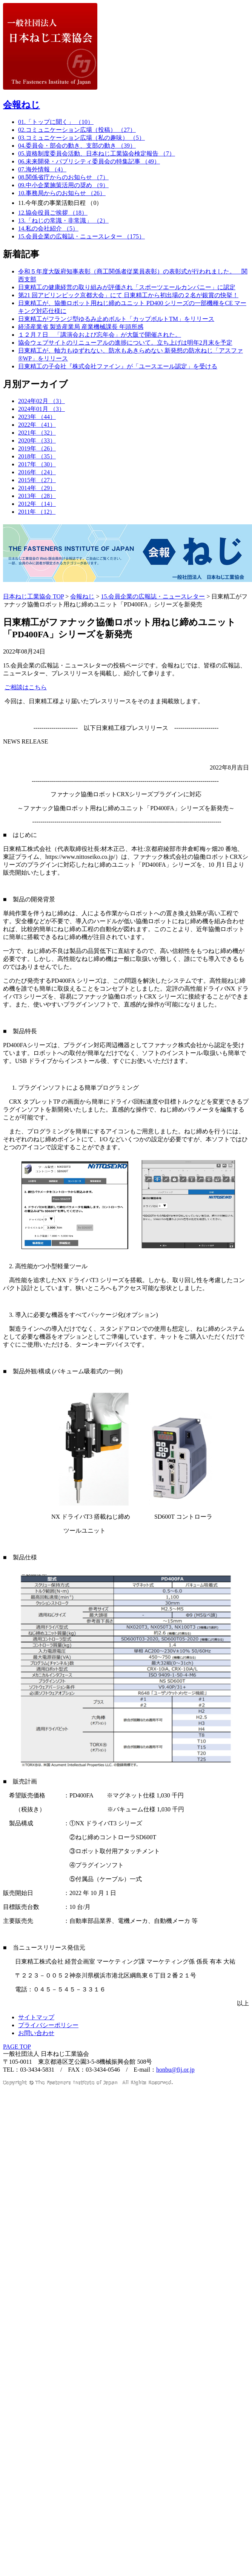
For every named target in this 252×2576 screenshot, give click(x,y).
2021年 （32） (37, 432)
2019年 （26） (37, 448)
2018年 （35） (37, 456)
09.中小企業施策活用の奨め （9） (63, 185)
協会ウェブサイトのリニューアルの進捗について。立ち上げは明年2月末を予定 (125, 342)
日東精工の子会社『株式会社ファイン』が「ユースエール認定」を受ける (117, 366)
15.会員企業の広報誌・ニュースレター (153, 596)
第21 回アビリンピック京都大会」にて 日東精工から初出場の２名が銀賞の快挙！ (128, 295)
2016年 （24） (37, 472)
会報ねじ (21, 105)
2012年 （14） (37, 504)
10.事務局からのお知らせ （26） (62, 193)
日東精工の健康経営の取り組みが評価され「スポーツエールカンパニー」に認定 (126, 287)
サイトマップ (36, 2017)
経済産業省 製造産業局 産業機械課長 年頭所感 (80, 327)
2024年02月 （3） (41, 401)
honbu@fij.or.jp (175, 2069)
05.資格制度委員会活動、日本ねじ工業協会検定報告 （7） (96, 153)
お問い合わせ (36, 2033)
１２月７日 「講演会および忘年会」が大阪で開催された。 (99, 334)
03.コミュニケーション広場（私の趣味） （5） (81, 137)
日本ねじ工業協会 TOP (33, 596)
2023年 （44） (37, 417)
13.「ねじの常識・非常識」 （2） (63, 220)
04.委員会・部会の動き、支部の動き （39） (77, 145)
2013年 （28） (37, 496)
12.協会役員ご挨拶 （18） (53, 212)
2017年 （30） (37, 464)
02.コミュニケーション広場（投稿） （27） (77, 130)
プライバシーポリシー (48, 2025)
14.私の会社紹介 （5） (48, 228)
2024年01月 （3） (41, 409)
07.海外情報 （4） (42, 169)
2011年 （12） (36, 511)
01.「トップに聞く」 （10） (56, 122)
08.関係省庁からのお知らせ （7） (63, 177)
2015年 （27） (37, 480)
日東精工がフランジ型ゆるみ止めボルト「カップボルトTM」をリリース (116, 319)
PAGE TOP (17, 2046)
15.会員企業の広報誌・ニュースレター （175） (81, 236)
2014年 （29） (37, 488)
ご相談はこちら (26, 687)
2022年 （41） (37, 424)
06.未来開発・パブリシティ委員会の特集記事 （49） (89, 161)
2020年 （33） (37, 440)
